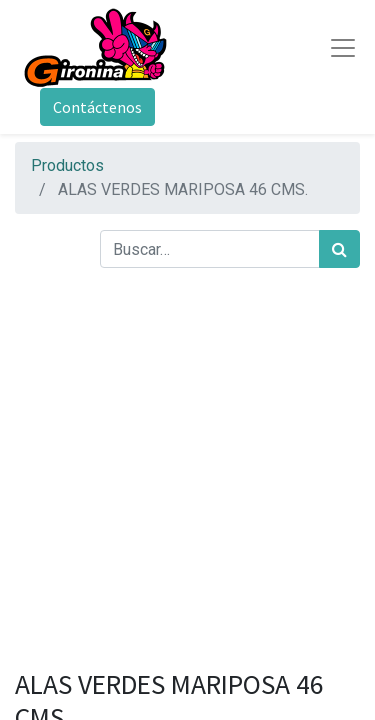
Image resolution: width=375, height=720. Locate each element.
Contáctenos (97, 107)
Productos (67, 165)
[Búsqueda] (339, 249)
